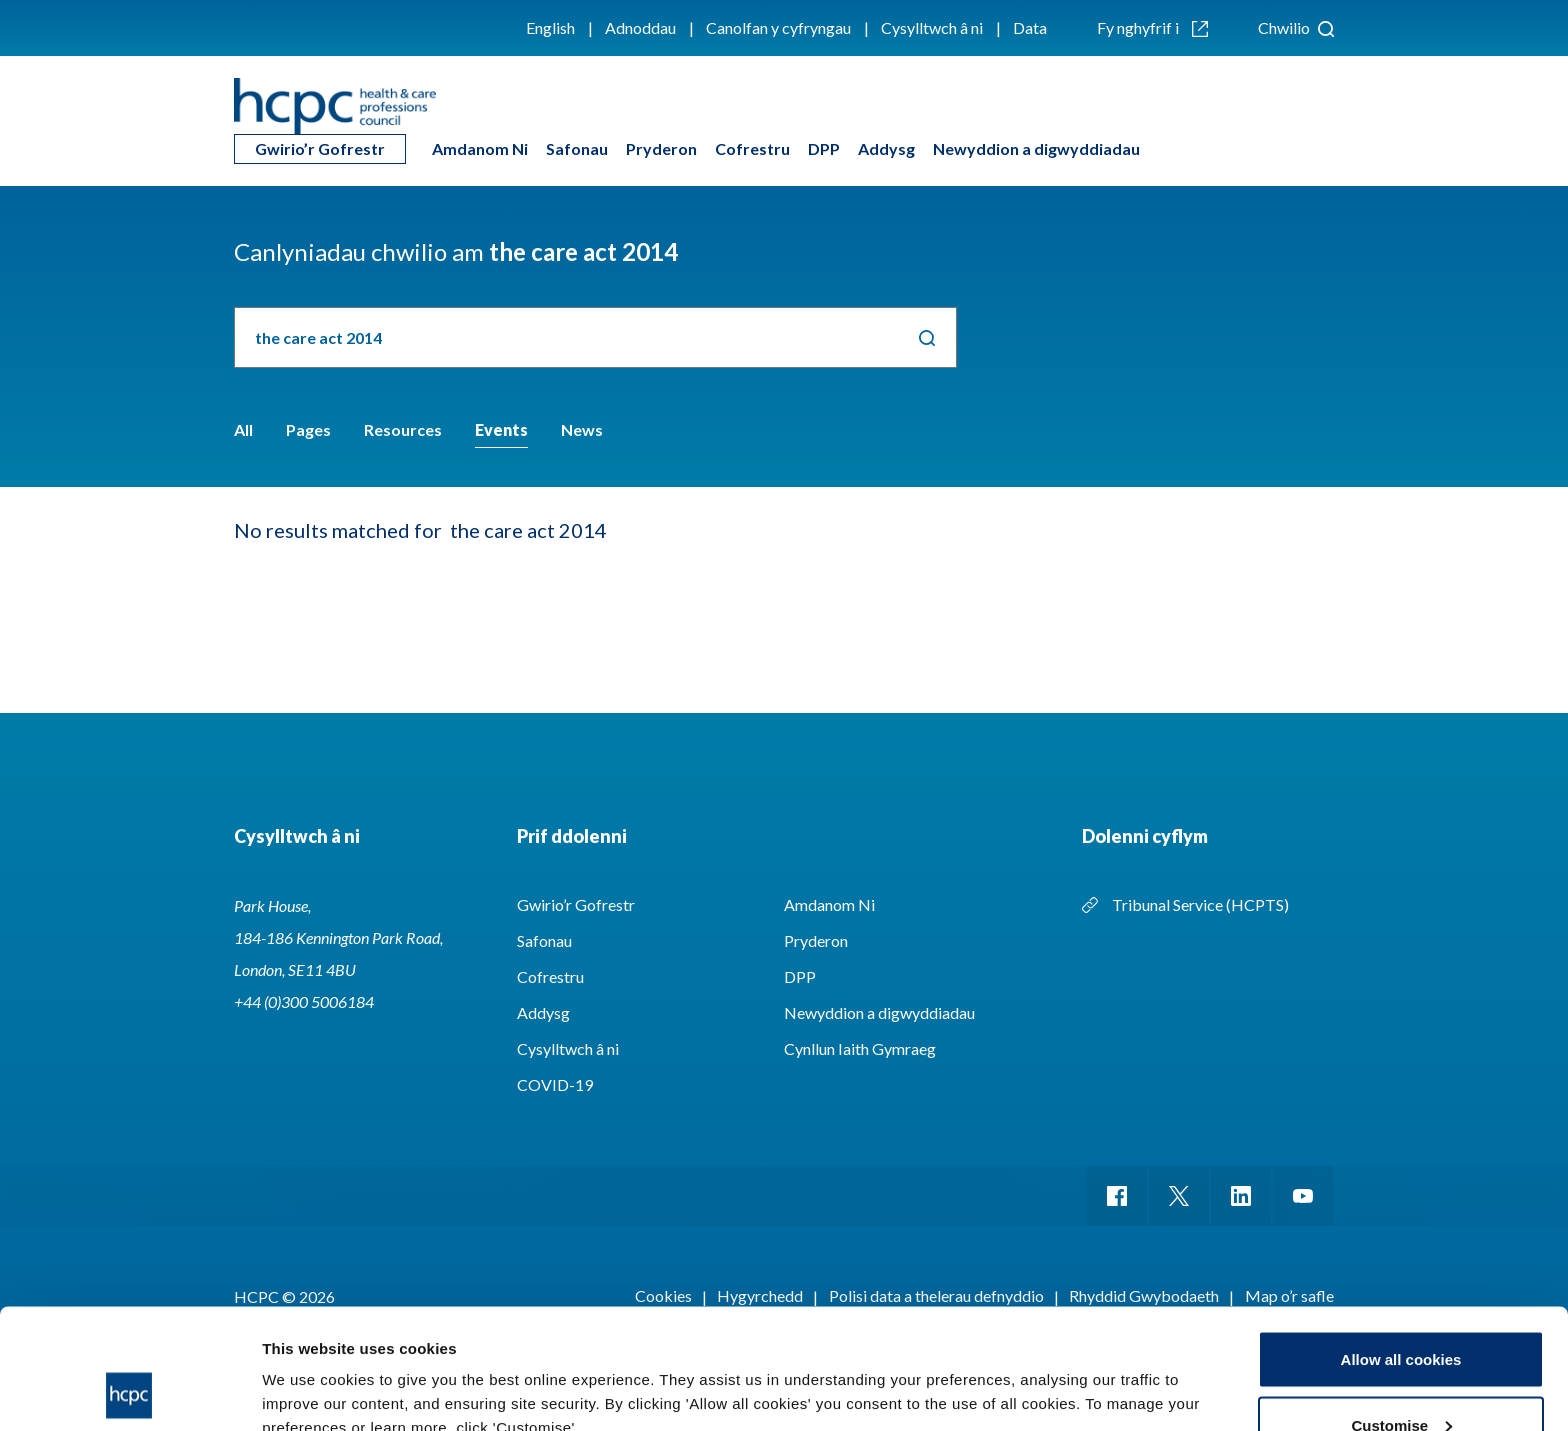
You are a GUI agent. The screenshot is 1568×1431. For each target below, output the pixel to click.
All (243, 429)
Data (1030, 27)
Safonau (577, 148)
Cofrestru (752, 148)
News (582, 429)
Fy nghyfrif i (1152, 27)
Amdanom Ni (480, 148)
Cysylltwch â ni (932, 27)
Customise (1401, 1312)
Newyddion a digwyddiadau (1036, 148)
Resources (403, 429)
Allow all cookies (1401, 1246)
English (550, 27)
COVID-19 (555, 1084)
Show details (308, 1369)
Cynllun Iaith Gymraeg (860, 1048)
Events (501, 429)
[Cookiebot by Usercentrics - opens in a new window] (129, 1392)
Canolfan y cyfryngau (778, 27)
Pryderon (661, 148)
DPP (824, 148)
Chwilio (1296, 27)
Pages (308, 429)
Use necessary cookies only (1401, 1377)
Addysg (886, 148)
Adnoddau (640, 27)
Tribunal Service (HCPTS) (1200, 904)
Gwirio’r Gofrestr (320, 148)
